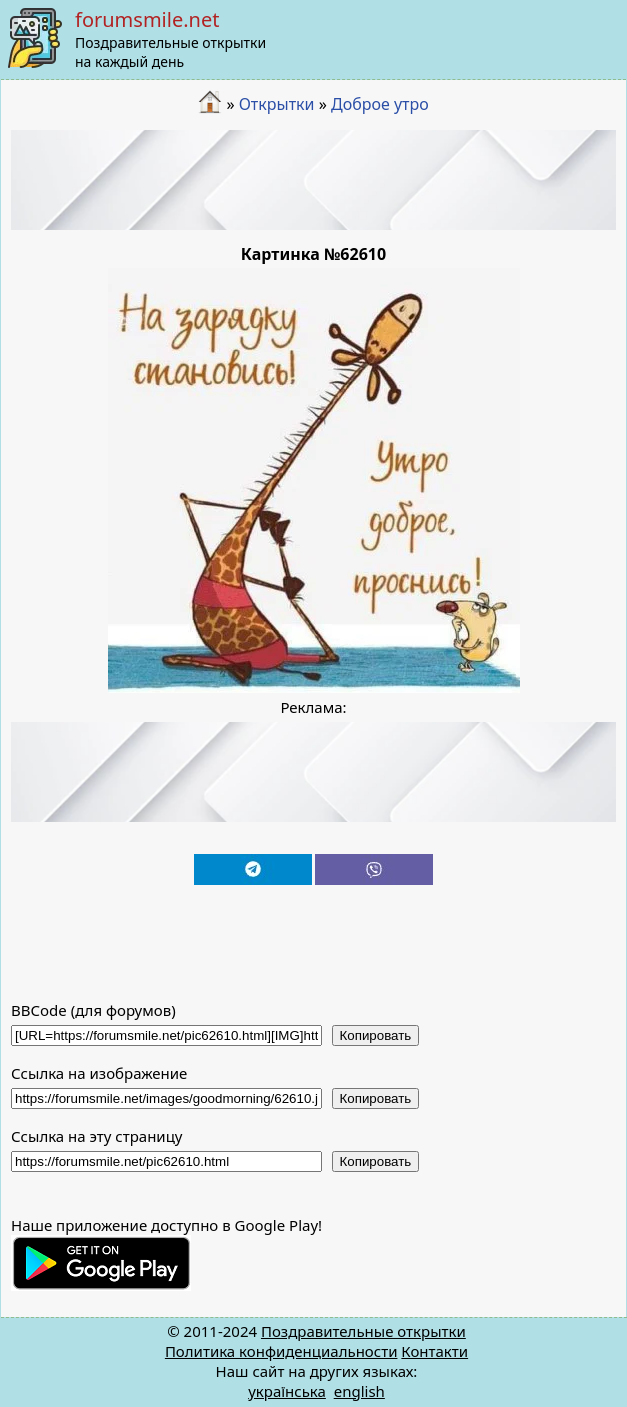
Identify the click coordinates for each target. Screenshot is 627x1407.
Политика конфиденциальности (281, 1351)
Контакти (434, 1351)
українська (287, 1391)
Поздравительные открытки (363, 1331)
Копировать (376, 1035)
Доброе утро (380, 104)
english (359, 1391)
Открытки (277, 104)
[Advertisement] (314, 180)
